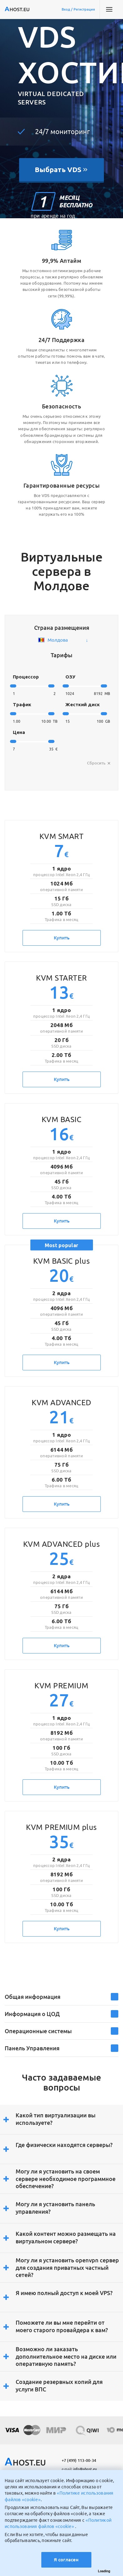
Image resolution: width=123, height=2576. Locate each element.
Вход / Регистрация (78, 9)
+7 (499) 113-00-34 (79, 2460)
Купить (61, 937)
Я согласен (66, 2559)
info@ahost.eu (79, 2469)
